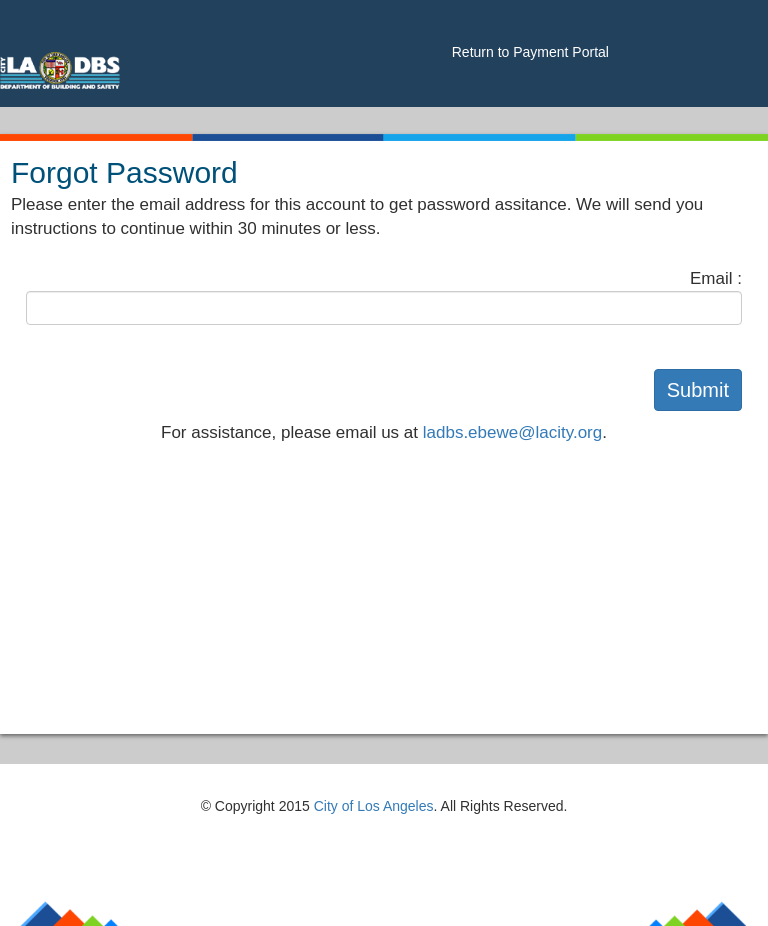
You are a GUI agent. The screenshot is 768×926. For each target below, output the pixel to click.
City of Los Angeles (374, 806)
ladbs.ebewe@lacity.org (512, 432)
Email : (716, 278)
